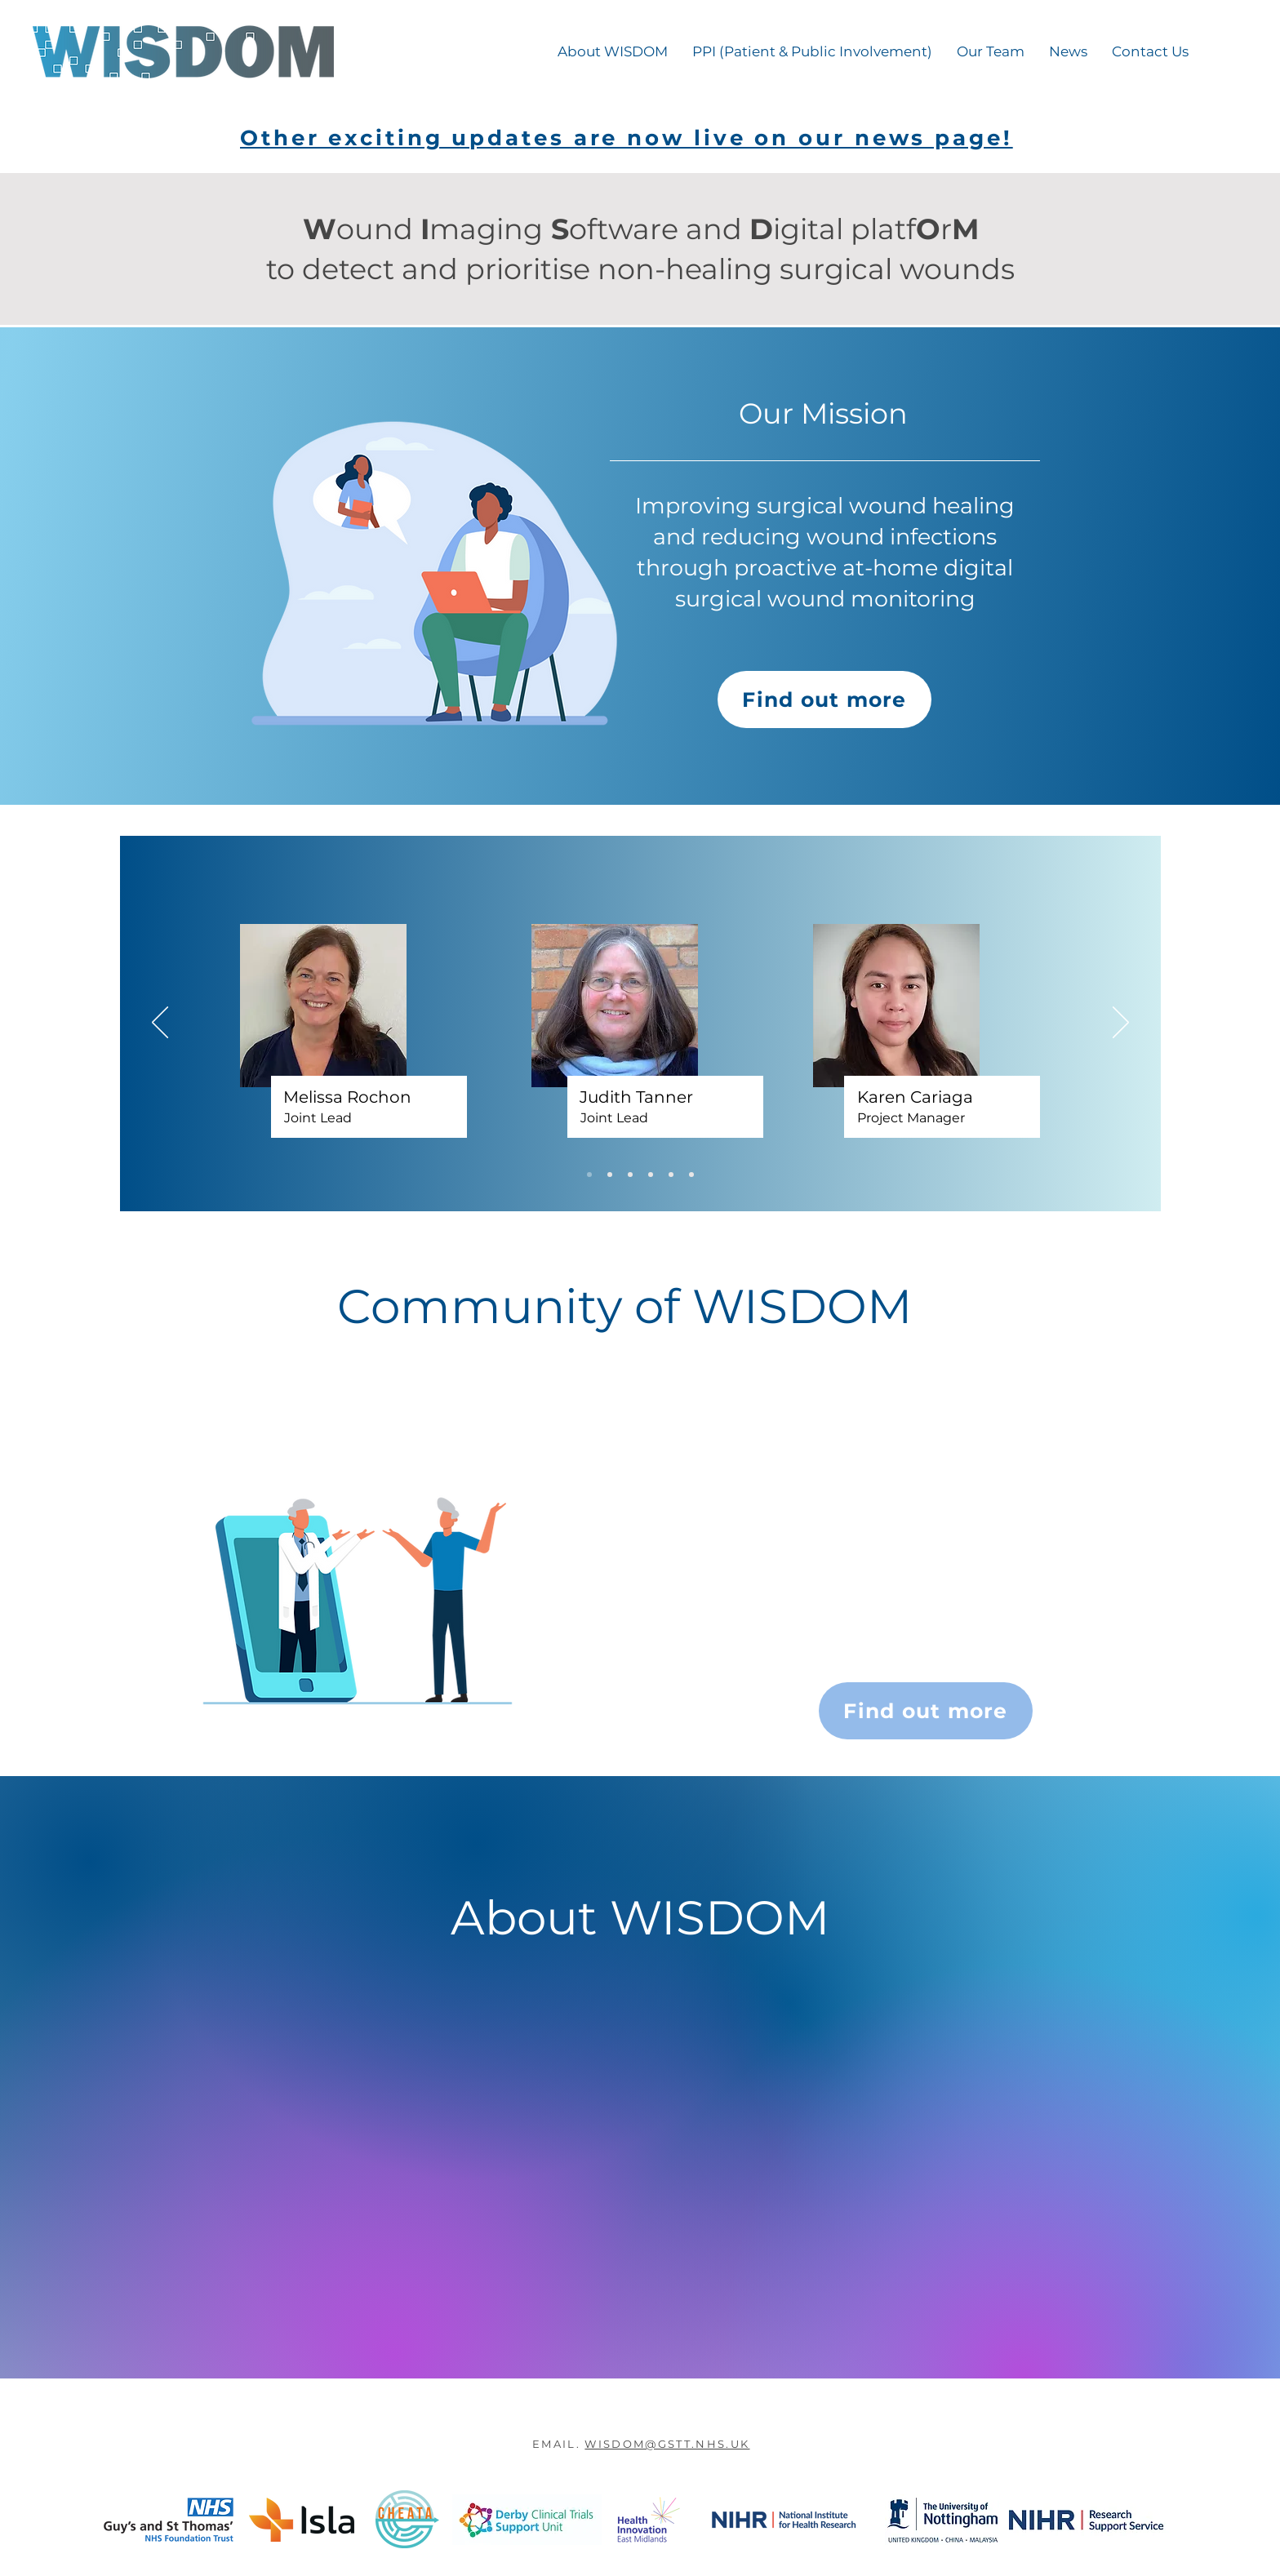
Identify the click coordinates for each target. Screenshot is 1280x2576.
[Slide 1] (589, 1174)
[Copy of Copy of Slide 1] (630, 1174)
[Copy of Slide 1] (609, 1174)
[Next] (1121, 1023)
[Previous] (160, 1023)
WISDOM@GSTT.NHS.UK (666, 2443)
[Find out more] (824, 699)
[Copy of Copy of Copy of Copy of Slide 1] (671, 1174)
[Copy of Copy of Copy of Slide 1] (650, 1174)
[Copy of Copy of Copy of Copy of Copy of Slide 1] (691, 1174)
